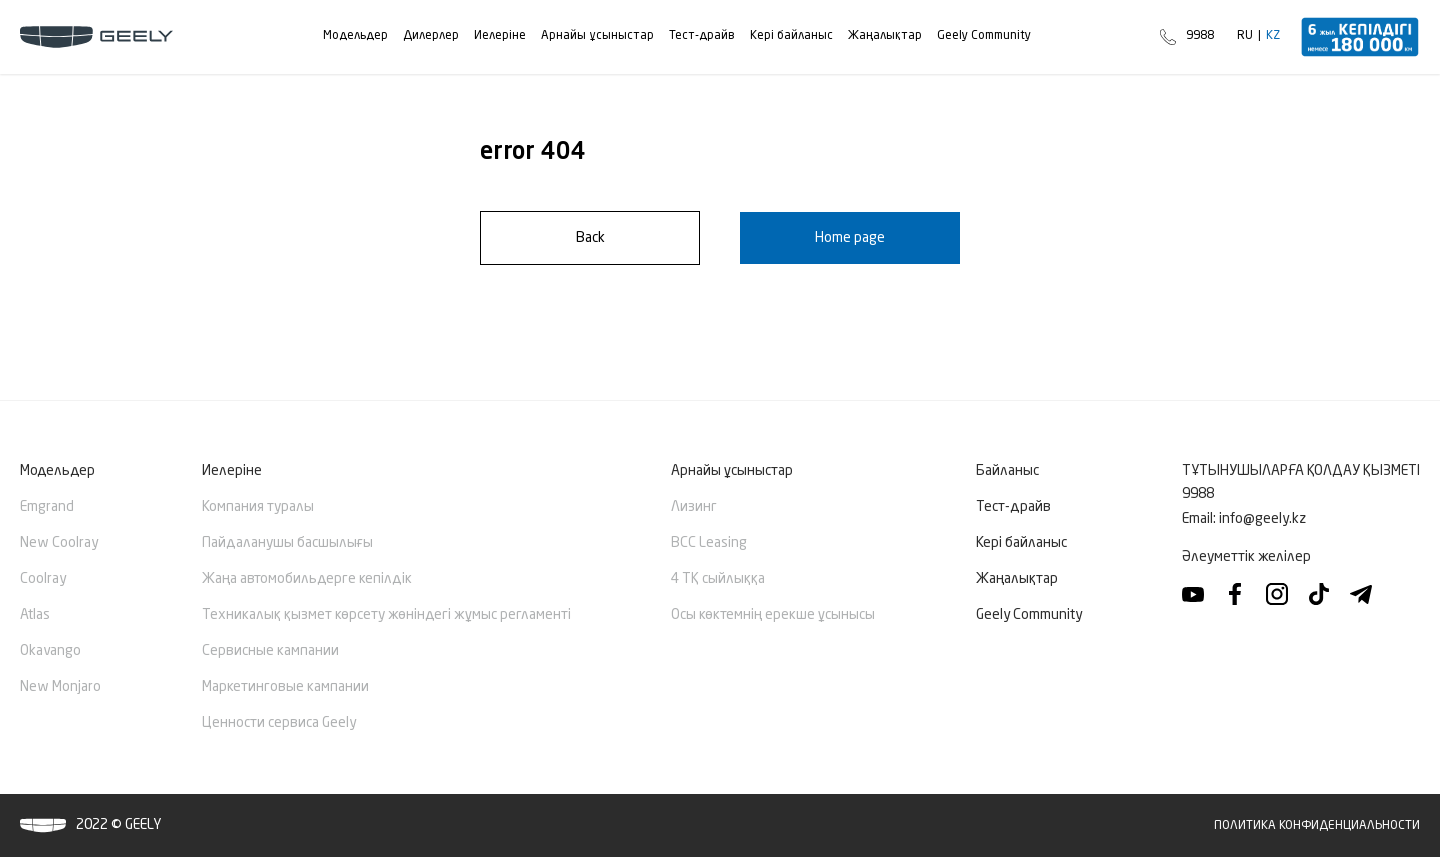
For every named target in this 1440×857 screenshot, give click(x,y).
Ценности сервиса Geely (279, 723)
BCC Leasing (709, 543)
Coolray (43, 579)
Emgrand (47, 507)
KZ (1273, 36)
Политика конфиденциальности (1317, 826)
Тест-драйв (1013, 507)
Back (590, 238)
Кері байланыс (1021, 543)
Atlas (35, 615)
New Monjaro (60, 687)
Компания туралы (258, 507)
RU (1245, 36)
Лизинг (694, 507)
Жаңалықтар (1017, 579)
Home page (850, 238)
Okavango (50, 651)
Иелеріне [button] (232, 471)
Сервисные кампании (270, 651)
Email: (1244, 519)
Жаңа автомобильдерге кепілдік (307, 579)
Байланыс (1007, 471)
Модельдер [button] (57, 471)
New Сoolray (59, 543)
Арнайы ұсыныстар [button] (732, 471)
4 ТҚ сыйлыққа (718, 579)
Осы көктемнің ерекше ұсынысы (773, 615)
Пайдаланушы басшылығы (287, 543)
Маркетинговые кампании (285, 687)
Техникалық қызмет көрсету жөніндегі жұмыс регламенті (386, 615)
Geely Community (1029, 615)
